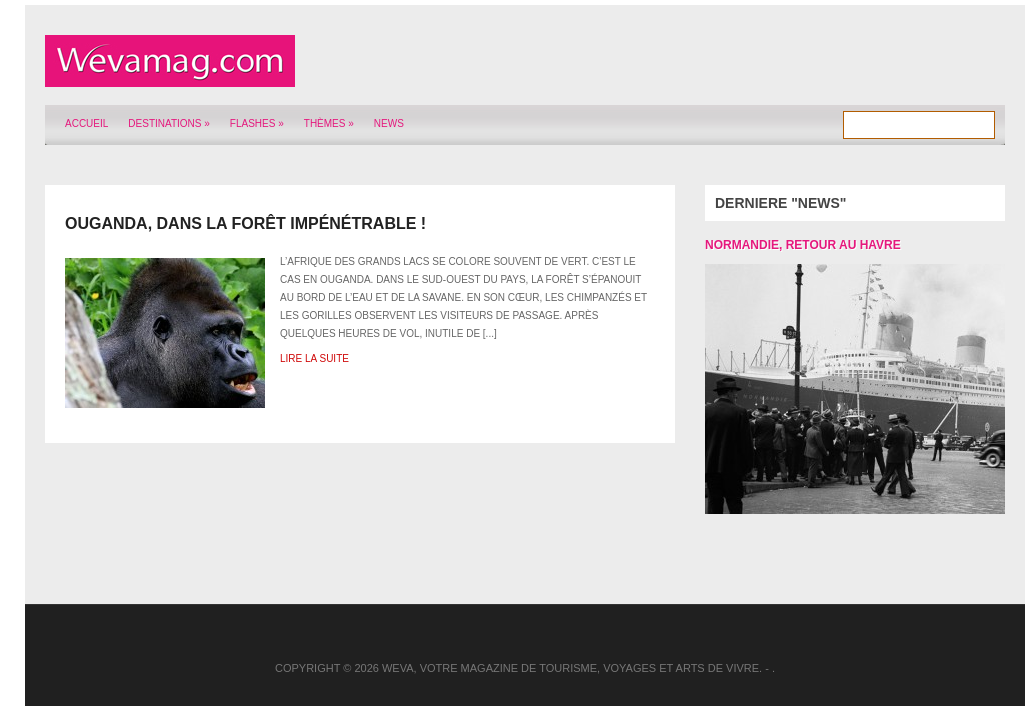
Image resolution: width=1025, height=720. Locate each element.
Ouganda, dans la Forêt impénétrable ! (245, 223)
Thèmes (329, 123)
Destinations (169, 123)
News (389, 123)
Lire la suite (314, 358)
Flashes (257, 123)
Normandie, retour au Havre (803, 245)
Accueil (86, 123)
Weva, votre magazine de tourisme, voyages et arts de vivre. (572, 668)
